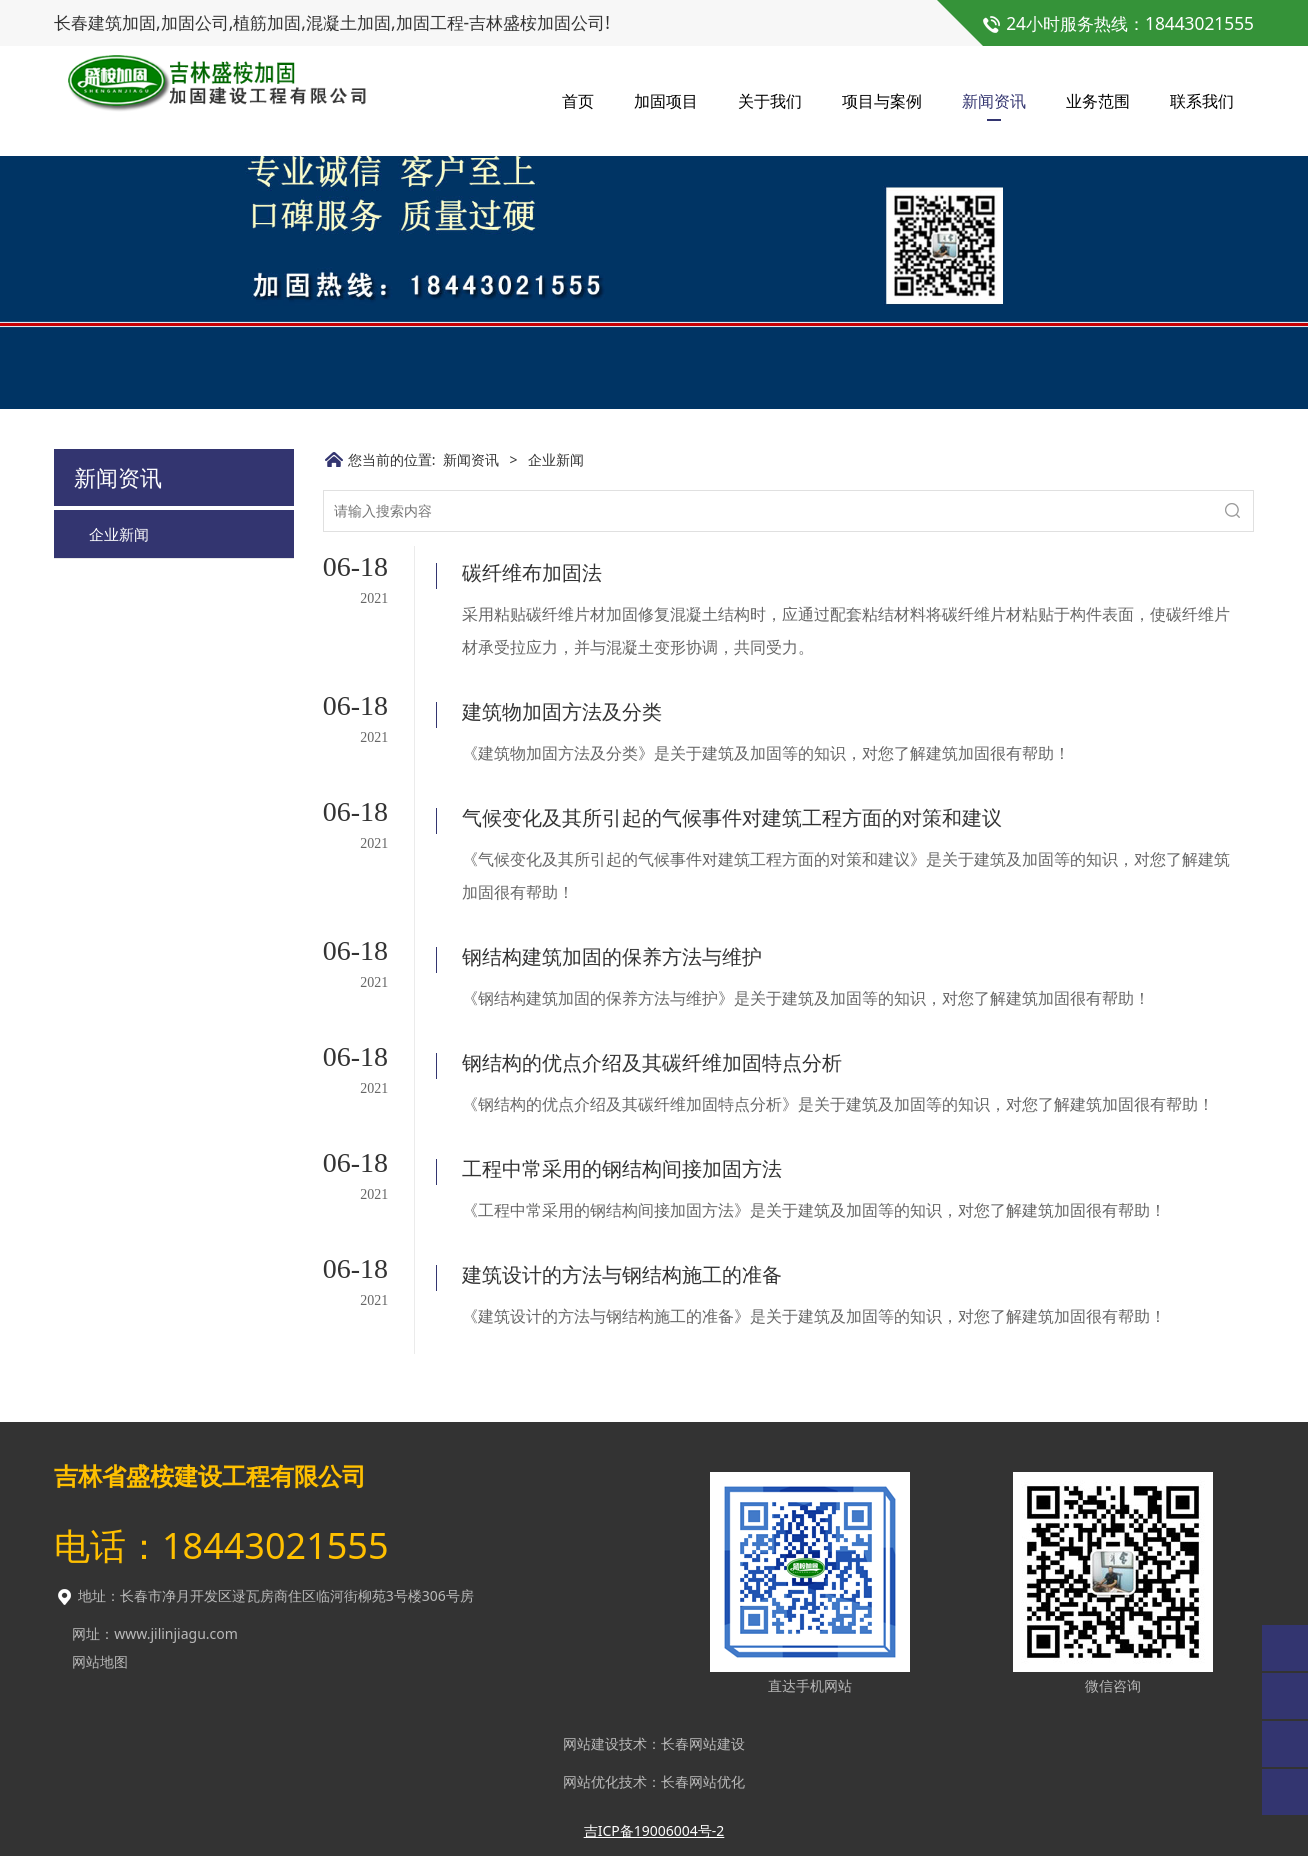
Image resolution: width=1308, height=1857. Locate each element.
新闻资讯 (994, 100)
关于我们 (770, 100)
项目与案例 (882, 100)
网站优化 (591, 1781)
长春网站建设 (703, 1743)
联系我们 (1202, 100)
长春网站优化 (703, 1781)
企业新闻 (119, 689)
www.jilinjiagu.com (176, 1633)
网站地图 (100, 1661)
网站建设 (591, 1743)
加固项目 (666, 100)
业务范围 (1098, 100)
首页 (578, 100)
